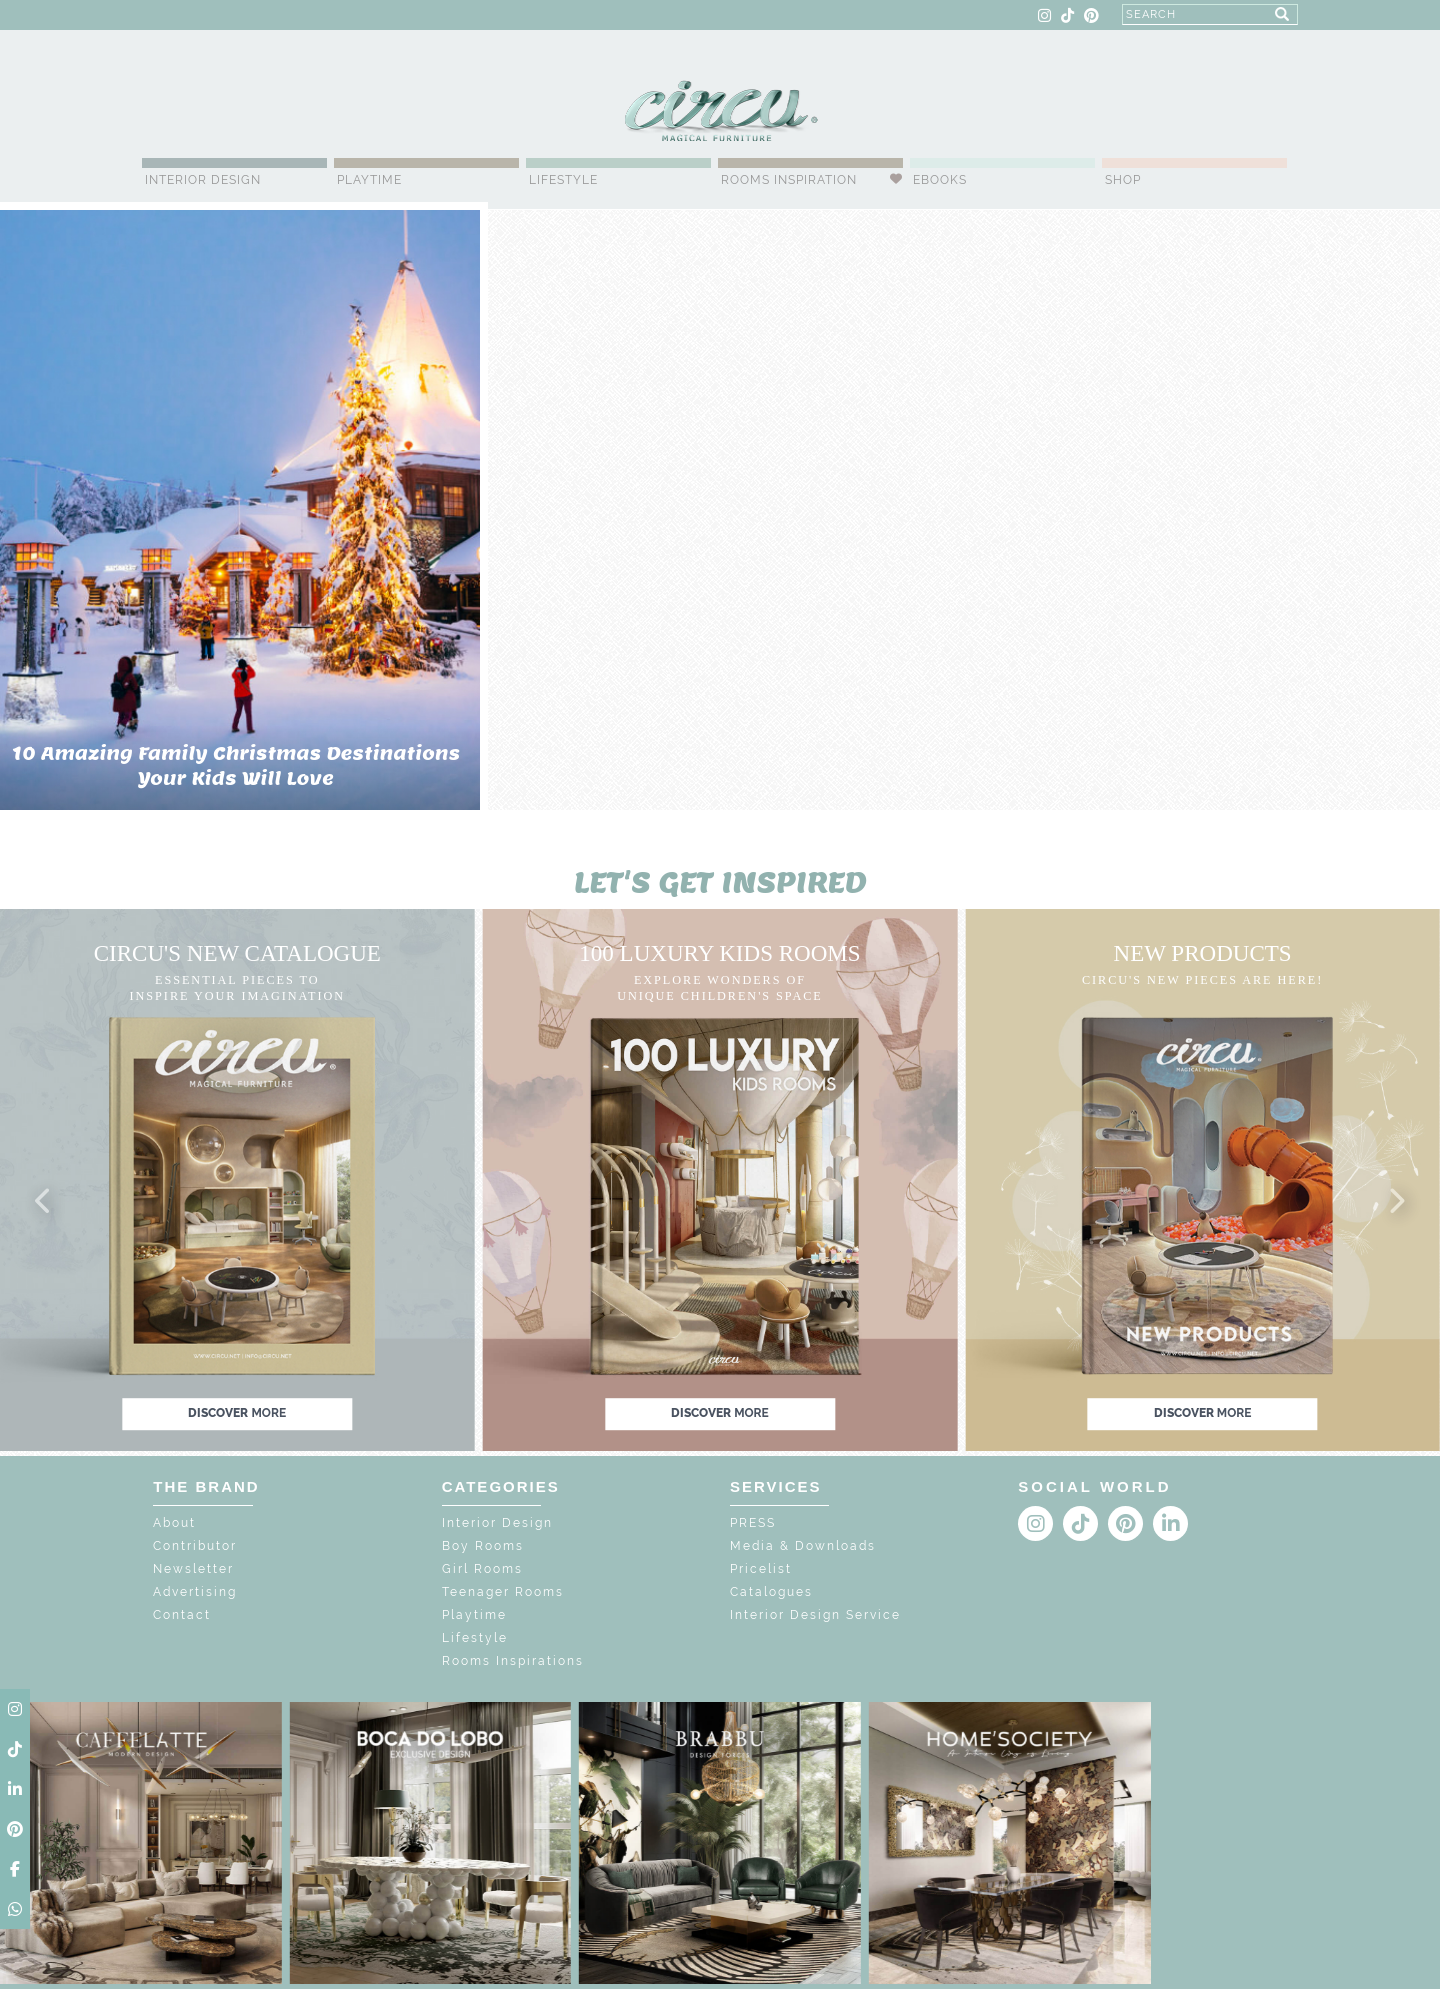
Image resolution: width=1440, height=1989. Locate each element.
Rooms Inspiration (789, 180)
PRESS (753, 1523)
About (174, 1523)
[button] (44, 1202)
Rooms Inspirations (513, 1661)
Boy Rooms (483, 1546)
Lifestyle (563, 180)
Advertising (195, 1592)
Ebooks (940, 180)
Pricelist (761, 1569)
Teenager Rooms (503, 1592)
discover (237, 1413)
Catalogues (771, 1592)
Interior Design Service (815, 1615)
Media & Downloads (803, 1546)
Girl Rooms (482, 1569)
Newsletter (193, 1569)
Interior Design (203, 180)
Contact (182, 1615)
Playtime (369, 180)
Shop (1123, 180)
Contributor (195, 1546)
